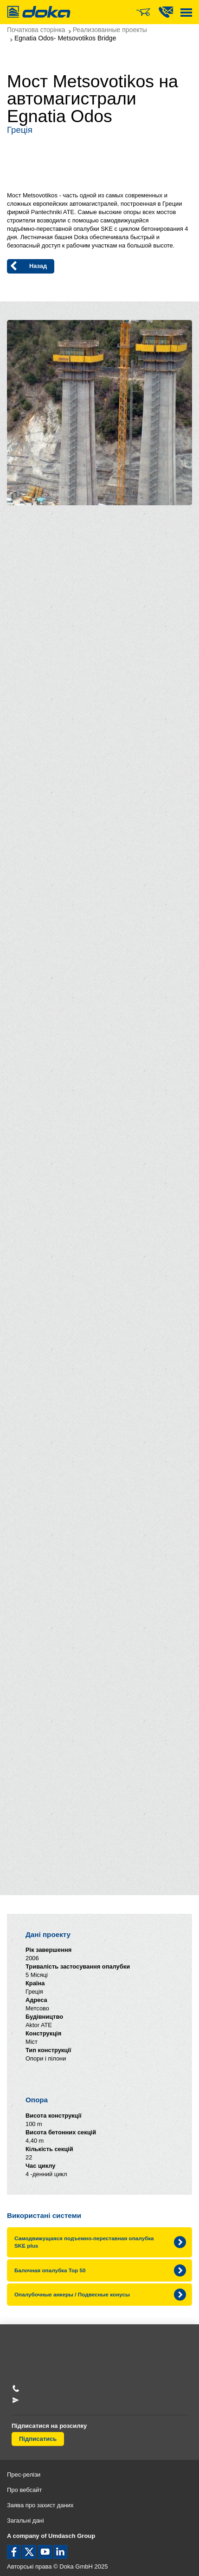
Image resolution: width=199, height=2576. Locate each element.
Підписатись (38, 2438)
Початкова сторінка (36, 29)
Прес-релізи (23, 2474)
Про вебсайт (24, 2489)
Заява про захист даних (40, 2505)
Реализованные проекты (110, 29)
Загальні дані (25, 2520)
